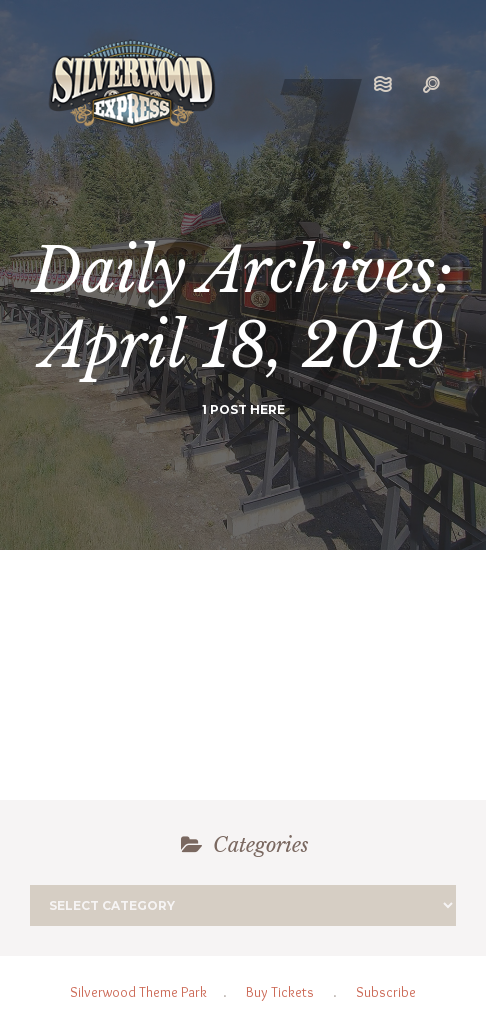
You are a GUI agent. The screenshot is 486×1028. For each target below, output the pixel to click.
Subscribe (386, 992)
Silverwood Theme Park (138, 992)
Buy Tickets (280, 992)
